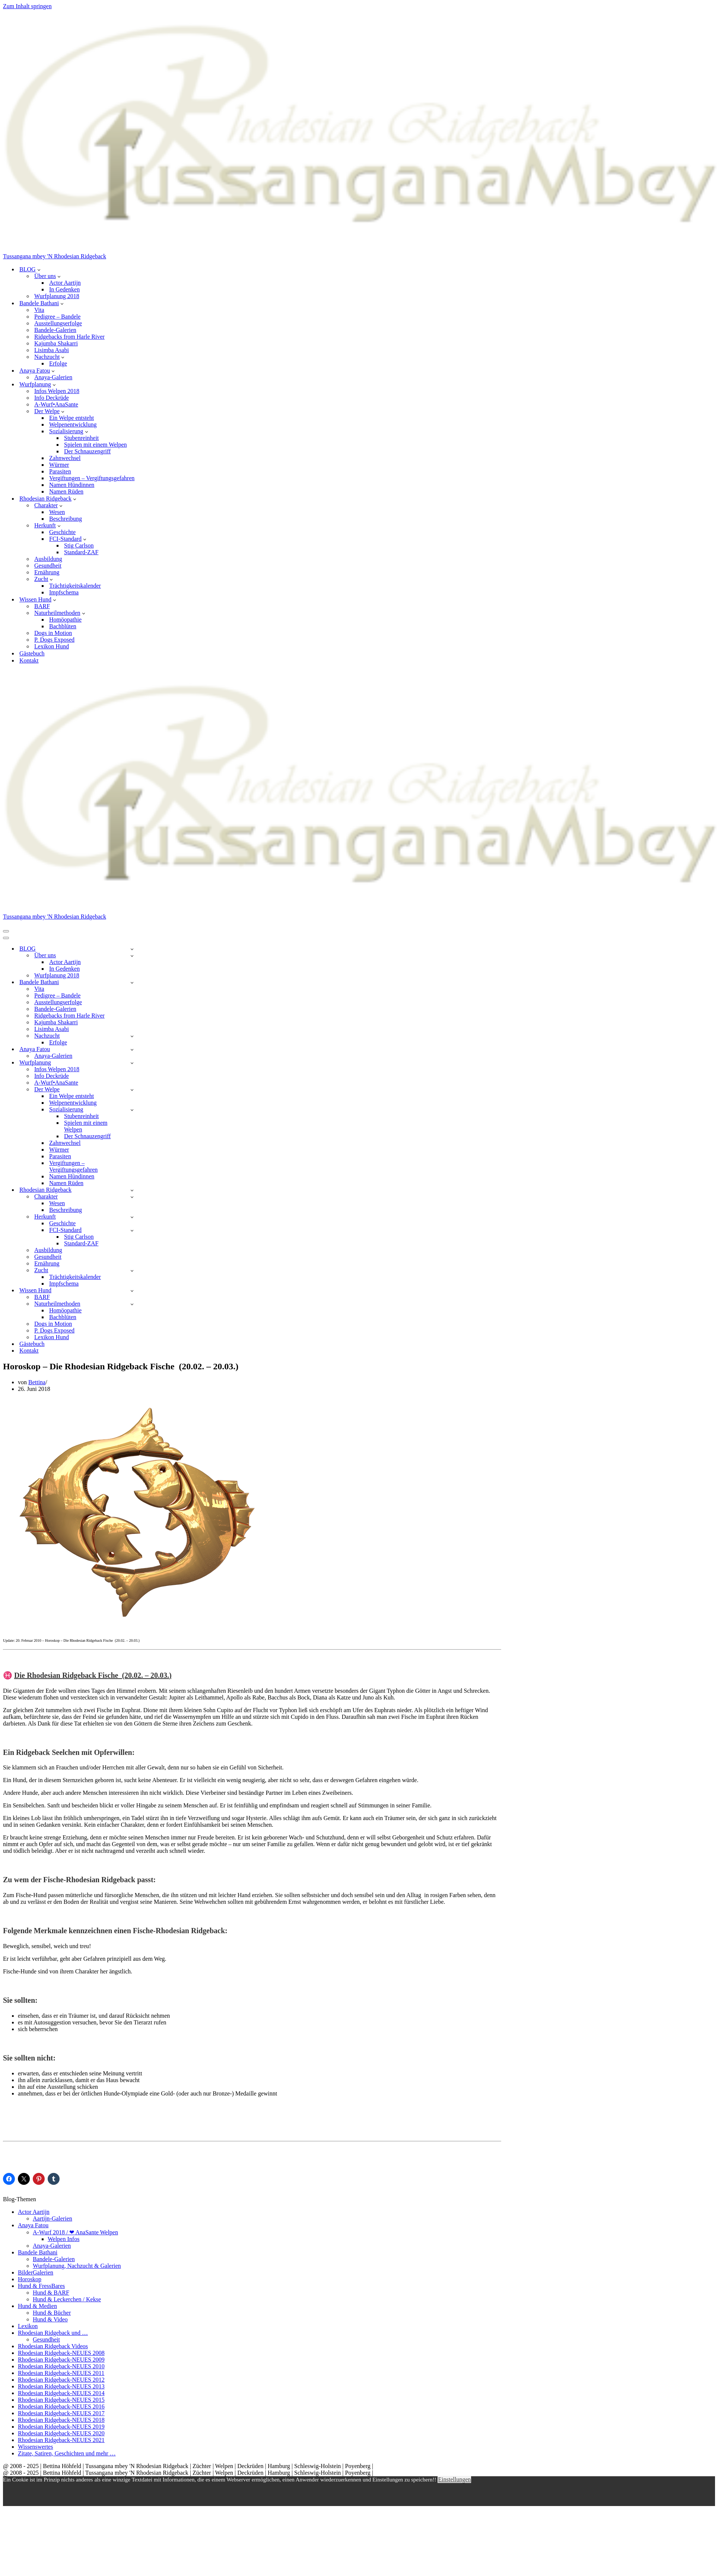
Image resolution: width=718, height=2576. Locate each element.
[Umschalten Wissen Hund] (132, 1290)
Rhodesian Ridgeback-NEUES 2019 (61, 2426)
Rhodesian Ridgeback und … (53, 2333)
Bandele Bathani (37, 2252)
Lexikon (28, 2326)
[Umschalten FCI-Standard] (132, 1230)
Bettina (36, 1382)
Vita (39, 310)
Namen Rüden (66, 491)
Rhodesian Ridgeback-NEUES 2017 (61, 2413)
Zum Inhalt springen (27, 6)
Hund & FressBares (41, 2286)
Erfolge (58, 363)
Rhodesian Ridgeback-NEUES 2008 (61, 2353)
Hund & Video (50, 2319)
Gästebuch (32, 653)
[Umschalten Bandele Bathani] (132, 982)
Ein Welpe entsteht (71, 418)
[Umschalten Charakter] (132, 1197)
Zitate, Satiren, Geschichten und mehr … (67, 2453)
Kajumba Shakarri (56, 343)
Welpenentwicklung (73, 424)
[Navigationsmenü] (6, 931)
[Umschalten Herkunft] (132, 1217)
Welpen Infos (63, 2239)
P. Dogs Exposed (54, 639)
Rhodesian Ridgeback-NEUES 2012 (61, 2380)
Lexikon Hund (51, 646)
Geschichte (62, 532)
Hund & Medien (37, 2306)
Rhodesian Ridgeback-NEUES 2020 (61, 2433)
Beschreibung (65, 518)
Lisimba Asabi (51, 350)
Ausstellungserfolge (58, 323)
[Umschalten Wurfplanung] (132, 1063)
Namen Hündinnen (71, 485)
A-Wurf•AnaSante (56, 404)
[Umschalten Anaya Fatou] (132, 1049)
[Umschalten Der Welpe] (132, 1089)
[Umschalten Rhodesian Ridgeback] (132, 1190)
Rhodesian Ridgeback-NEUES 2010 (61, 2366)
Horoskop (29, 2279)
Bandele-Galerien (55, 330)
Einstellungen (454, 2479)
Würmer (59, 465)
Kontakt (29, 660)
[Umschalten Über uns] (132, 955)
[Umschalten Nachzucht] (132, 1036)
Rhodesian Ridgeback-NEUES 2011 (61, 2373)
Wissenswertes (35, 2446)
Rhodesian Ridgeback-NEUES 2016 (61, 2406)
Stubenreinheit (81, 438)
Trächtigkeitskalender (75, 585)
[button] (39, 269)
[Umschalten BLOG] (132, 949)
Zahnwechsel (64, 458)
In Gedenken (64, 289)
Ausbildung (48, 559)
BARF (42, 606)
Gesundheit (47, 565)
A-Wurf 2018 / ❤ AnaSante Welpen (75, 2232)
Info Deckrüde (51, 398)
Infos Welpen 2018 (56, 391)
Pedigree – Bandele (57, 316)
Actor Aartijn (65, 283)
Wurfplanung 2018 (56, 296)
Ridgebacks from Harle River (69, 336)
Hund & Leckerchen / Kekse (67, 2299)
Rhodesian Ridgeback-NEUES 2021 (61, 2440)
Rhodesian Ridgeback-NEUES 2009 (61, 2359)
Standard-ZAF (81, 552)
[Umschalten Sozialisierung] (132, 1110)
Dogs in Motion (53, 633)
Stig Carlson (79, 545)
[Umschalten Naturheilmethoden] (132, 1304)
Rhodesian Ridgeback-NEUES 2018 (61, 2420)
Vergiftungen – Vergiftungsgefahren (91, 478)
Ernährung (47, 572)
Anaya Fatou (33, 2225)
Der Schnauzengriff (87, 451)
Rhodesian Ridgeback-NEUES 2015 (61, 2400)
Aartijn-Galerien (52, 2218)
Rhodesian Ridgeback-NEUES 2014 (61, 2393)
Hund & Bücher (52, 2313)
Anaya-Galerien (53, 377)
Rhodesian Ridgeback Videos (53, 2346)
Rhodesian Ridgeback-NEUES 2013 (61, 2386)
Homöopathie (65, 619)
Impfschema (64, 592)
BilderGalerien (35, 2272)
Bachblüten (62, 626)
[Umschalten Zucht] (132, 1270)
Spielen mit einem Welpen (95, 444)
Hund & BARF (51, 2292)
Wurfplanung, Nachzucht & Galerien (77, 2266)
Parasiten (60, 471)
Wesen (57, 512)
